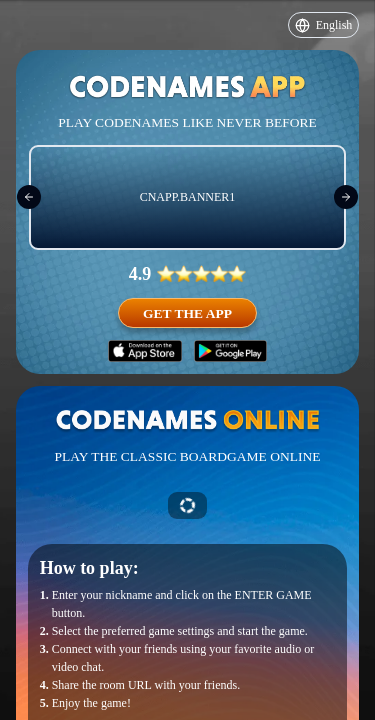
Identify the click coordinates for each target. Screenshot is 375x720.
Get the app (187, 313)
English (324, 25)
